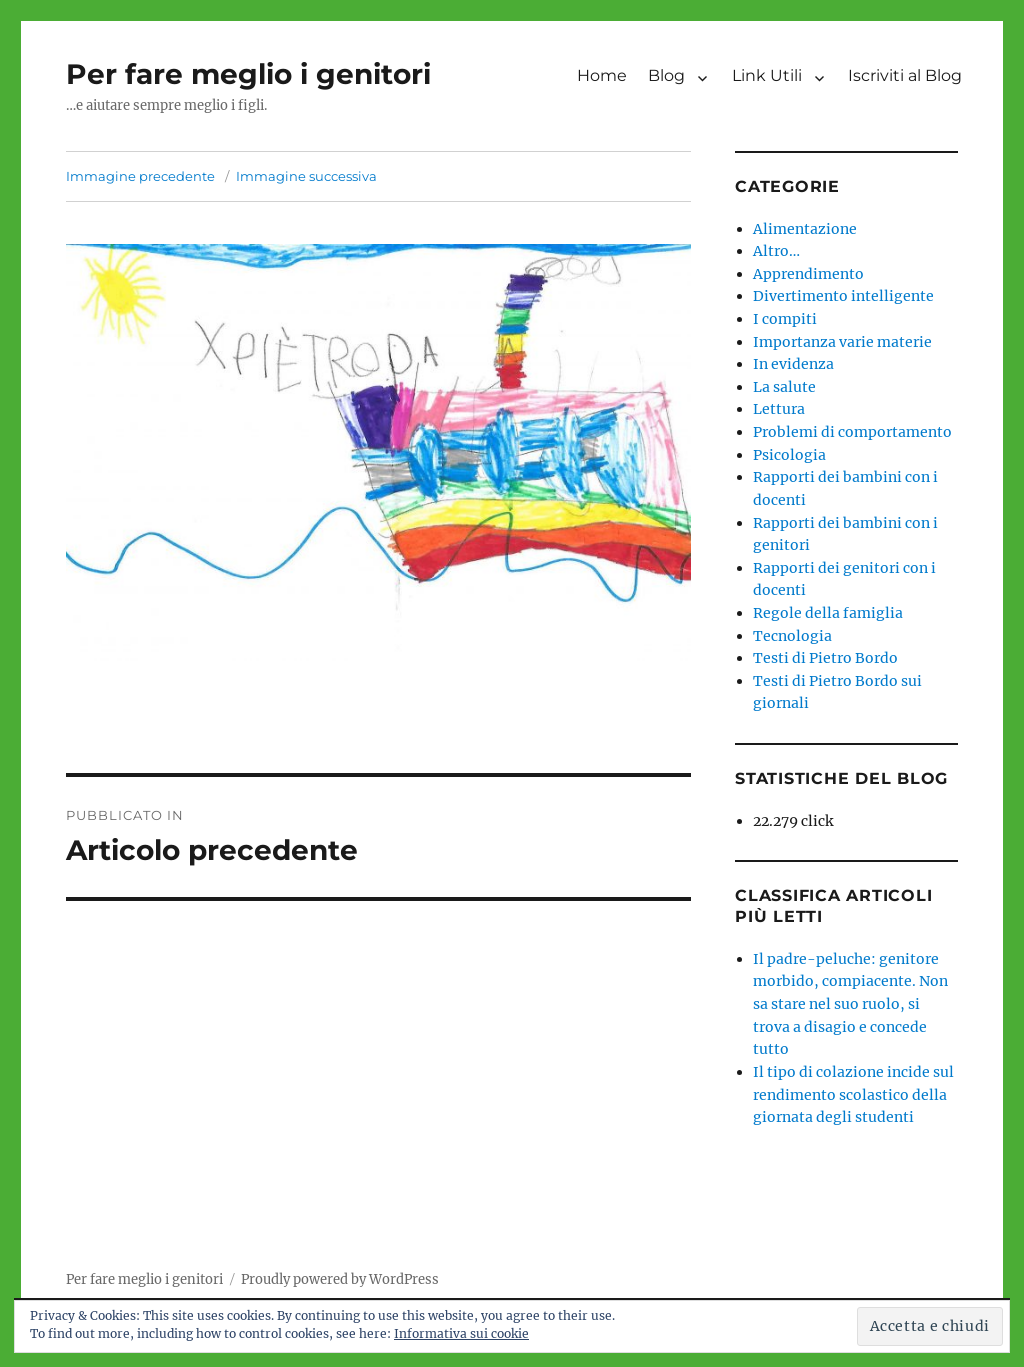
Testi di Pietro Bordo (825, 658)
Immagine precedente (140, 176)
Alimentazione (805, 229)
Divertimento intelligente (843, 296)
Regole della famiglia (828, 613)
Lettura (779, 409)
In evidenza (793, 364)
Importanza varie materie (842, 342)
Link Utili (767, 75)
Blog (666, 75)
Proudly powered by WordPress (340, 1279)
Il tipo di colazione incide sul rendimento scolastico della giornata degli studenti (853, 1094)
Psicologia (789, 455)
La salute (784, 387)
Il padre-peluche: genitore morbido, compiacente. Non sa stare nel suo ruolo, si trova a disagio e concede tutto (850, 1004)
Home (602, 75)
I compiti (785, 319)
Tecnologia (792, 636)
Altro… (776, 251)
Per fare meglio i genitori (248, 74)
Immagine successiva (306, 176)
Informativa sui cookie (461, 1333)
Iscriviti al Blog (905, 75)
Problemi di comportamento (852, 432)
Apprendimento (808, 274)
